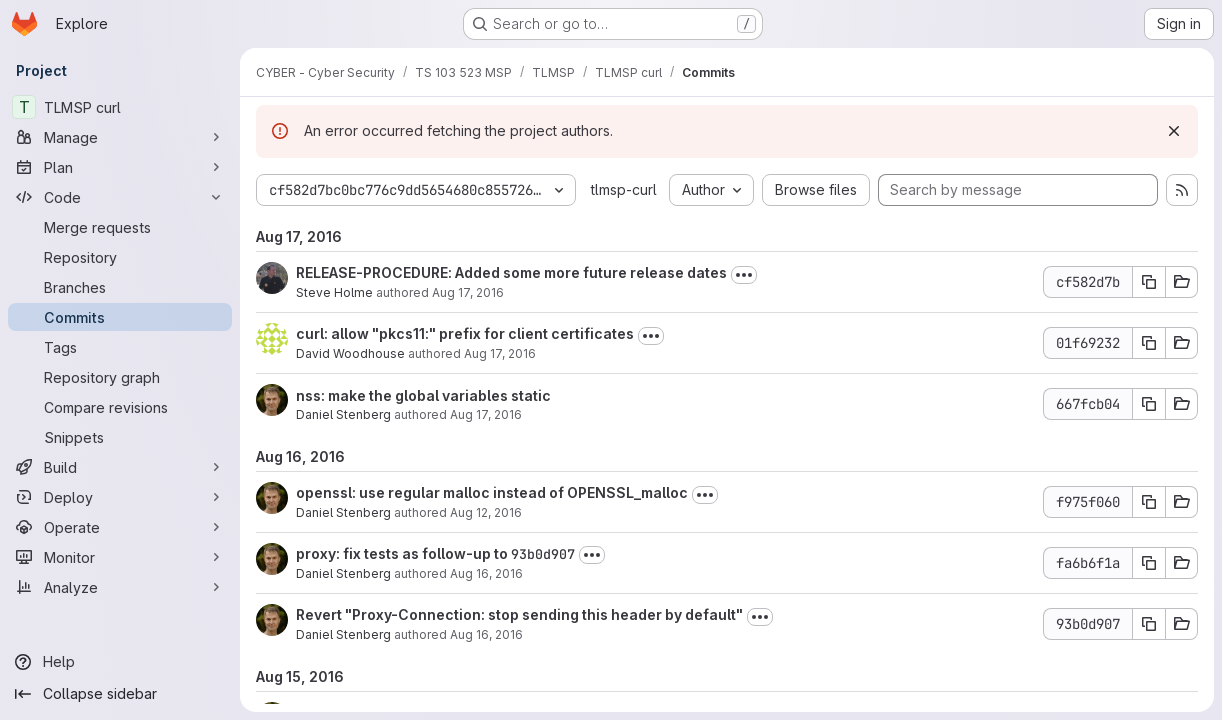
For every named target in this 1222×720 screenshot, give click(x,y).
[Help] (120, 662)
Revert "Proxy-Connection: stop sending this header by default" (519, 614)
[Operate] (120, 527)
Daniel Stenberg (343, 414)
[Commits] (120, 317)
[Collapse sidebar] (120, 694)
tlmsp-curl (624, 189)
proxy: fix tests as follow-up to (403, 553)
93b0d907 (543, 554)
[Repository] (120, 257)
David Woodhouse (350, 353)
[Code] (120, 197)
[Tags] (120, 347)
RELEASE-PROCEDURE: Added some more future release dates (511, 272)
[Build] (120, 467)
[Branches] (120, 287)
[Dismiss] (1174, 131)
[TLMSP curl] (120, 107)
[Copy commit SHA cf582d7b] (1149, 282)
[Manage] (120, 137)
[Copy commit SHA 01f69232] (1149, 343)
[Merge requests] (120, 227)
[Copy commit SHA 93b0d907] (1149, 624)
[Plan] (120, 167)
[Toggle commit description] (744, 275)
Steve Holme (334, 292)
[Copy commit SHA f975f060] (1149, 502)
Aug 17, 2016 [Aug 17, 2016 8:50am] (486, 414)
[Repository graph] (120, 377)
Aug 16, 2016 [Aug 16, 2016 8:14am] (486, 573)
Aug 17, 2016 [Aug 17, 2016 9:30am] (500, 353)
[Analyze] (120, 587)
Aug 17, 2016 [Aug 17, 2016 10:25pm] (468, 292)
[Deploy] (120, 497)
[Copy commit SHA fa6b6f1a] (1149, 563)
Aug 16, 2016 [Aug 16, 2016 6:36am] (486, 634)
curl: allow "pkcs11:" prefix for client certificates (465, 333)
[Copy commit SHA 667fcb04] (1149, 404)
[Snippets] (120, 437)
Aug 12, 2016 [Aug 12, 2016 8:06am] (486, 512)
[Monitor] (120, 557)
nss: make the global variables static (423, 395)
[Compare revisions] (120, 407)
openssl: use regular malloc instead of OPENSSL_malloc (492, 492)
